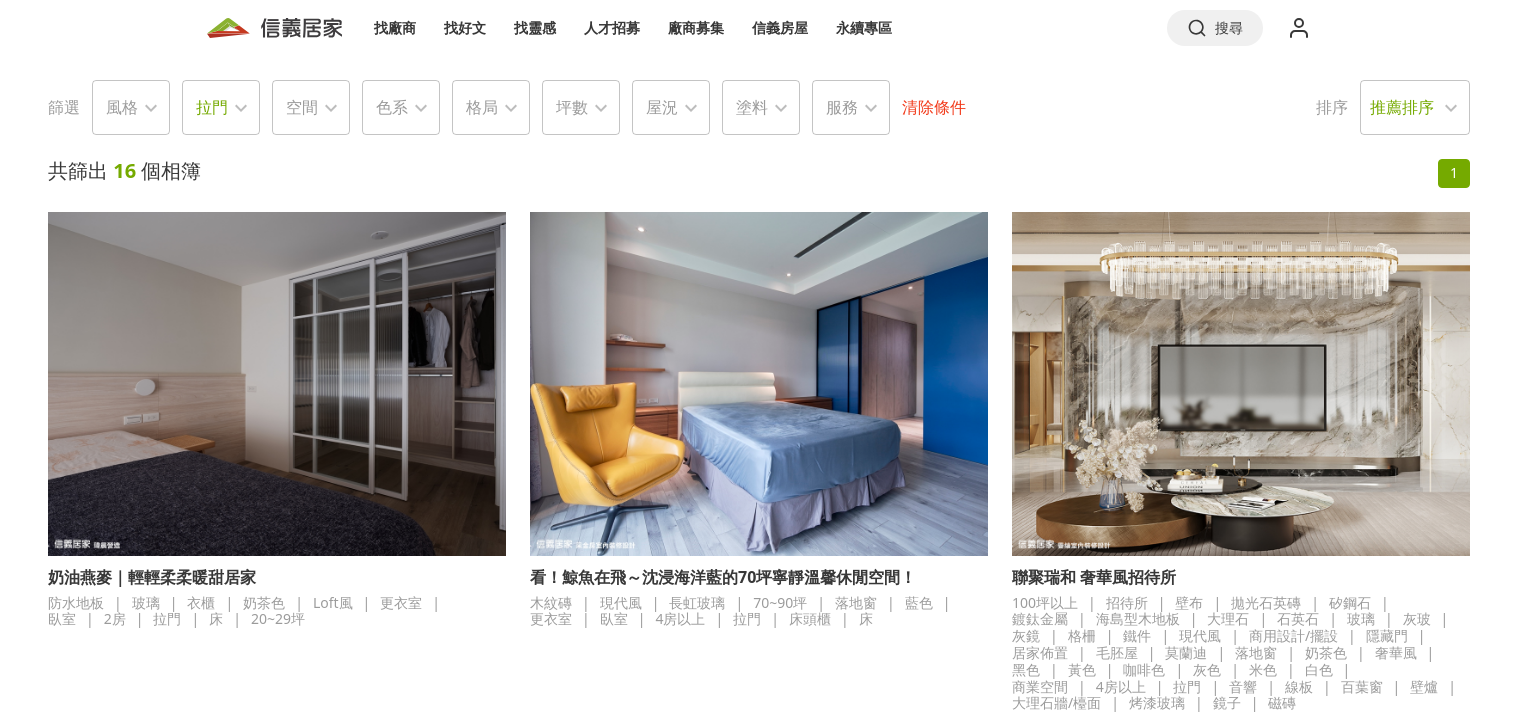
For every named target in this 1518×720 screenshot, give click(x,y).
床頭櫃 (810, 618)
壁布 (1189, 602)
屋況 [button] (662, 107)
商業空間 (1040, 686)
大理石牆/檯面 (1056, 702)
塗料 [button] (752, 107)
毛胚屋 (1117, 652)
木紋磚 (551, 602)
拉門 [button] (212, 107)
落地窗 (856, 602)
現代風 (621, 602)
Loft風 (333, 602)
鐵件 (1137, 635)
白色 (1319, 669)
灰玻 (1417, 618)
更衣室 (401, 602)
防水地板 (76, 602)
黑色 (1026, 669)
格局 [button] (482, 107)
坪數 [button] (572, 107)
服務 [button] (842, 107)
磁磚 (1282, 702)
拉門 (167, 618)
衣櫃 (201, 602)
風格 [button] (122, 107)
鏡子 (1227, 702)
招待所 (1127, 602)
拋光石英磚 (1266, 602)
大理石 (1228, 618)
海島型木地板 (1138, 618)
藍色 (919, 602)
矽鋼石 (1350, 602)
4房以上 (680, 618)
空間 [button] (302, 107)
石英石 (1298, 618)
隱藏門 (1387, 635)
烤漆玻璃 (1157, 702)
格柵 (1082, 635)
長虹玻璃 (697, 602)
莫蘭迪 (1186, 652)
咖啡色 (1144, 669)
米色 (1263, 669)
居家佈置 (1040, 652)
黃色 (1082, 669)
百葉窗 (1362, 686)
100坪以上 (1045, 602)
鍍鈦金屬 (1040, 618)
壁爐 (1424, 686)
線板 (1299, 686)
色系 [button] (392, 107)
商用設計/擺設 (1293, 635)
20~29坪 (278, 618)
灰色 (1207, 669)
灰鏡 (1026, 635)
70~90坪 (780, 602)
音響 (1243, 686)
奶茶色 (264, 602)
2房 (115, 618)
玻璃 (146, 602)
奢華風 (1396, 652)
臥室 (62, 618)
